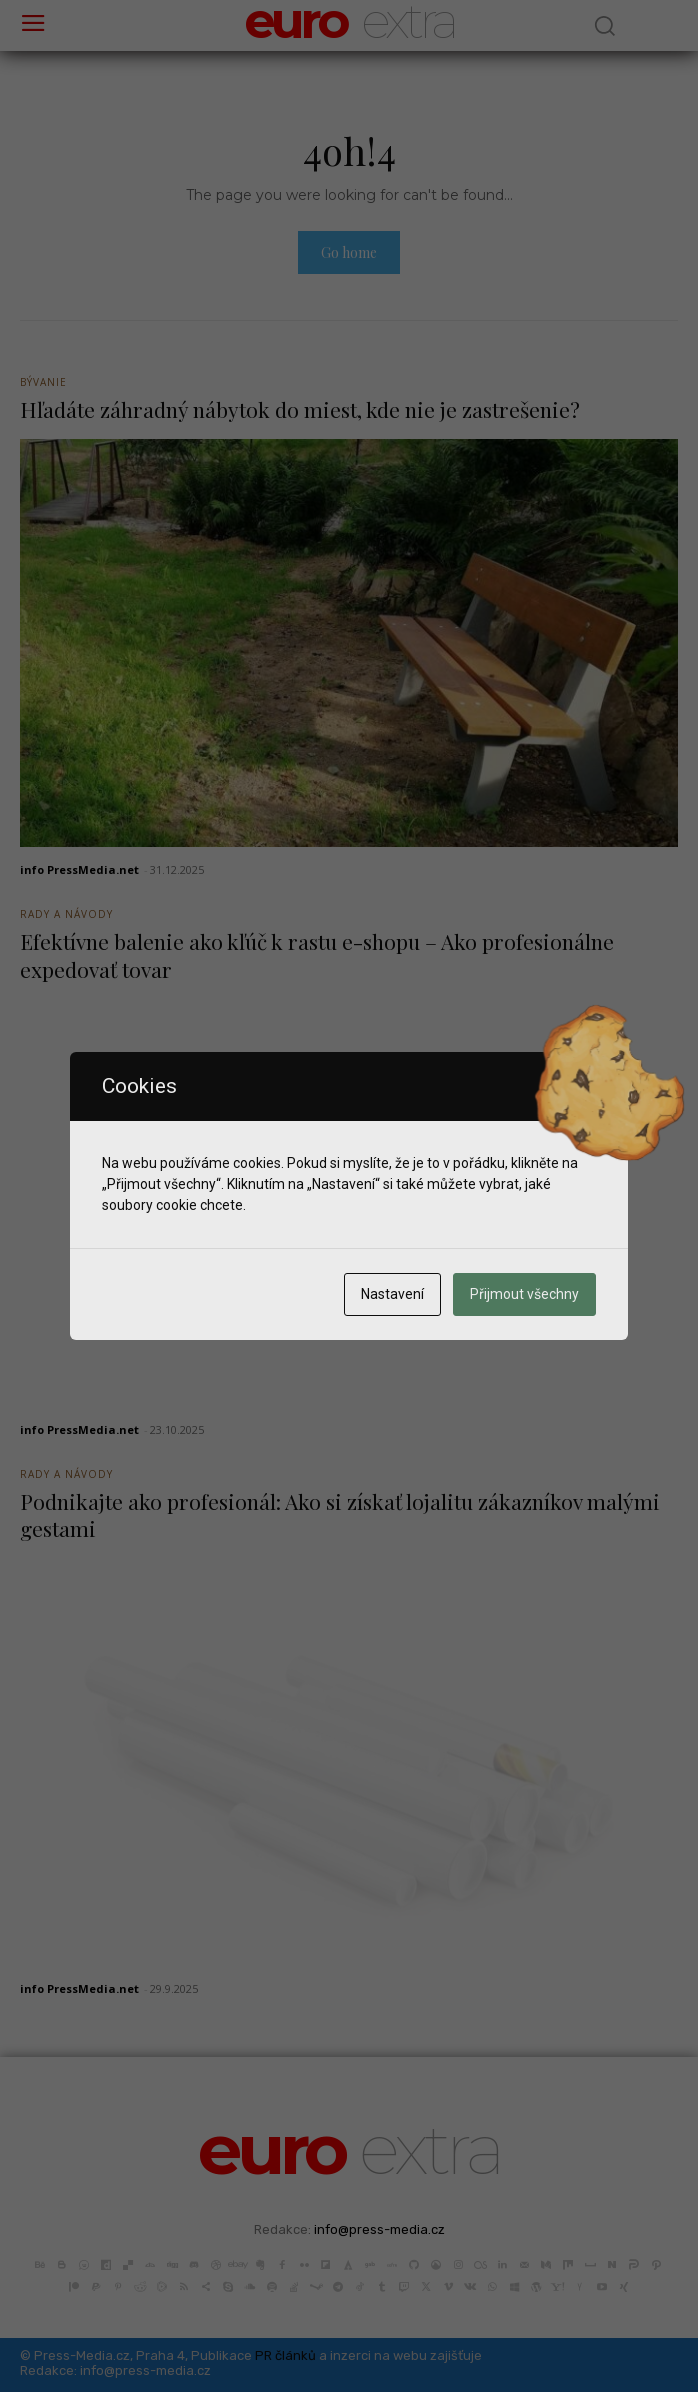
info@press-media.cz (379, 2229)
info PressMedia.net (79, 869)
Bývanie (43, 382)
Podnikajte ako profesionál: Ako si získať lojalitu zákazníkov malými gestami (340, 1514)
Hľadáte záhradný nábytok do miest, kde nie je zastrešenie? (300, 409)
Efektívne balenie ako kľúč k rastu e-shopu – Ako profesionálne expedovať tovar (317, 954)
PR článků (285, 2355)
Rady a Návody (66, 914)
